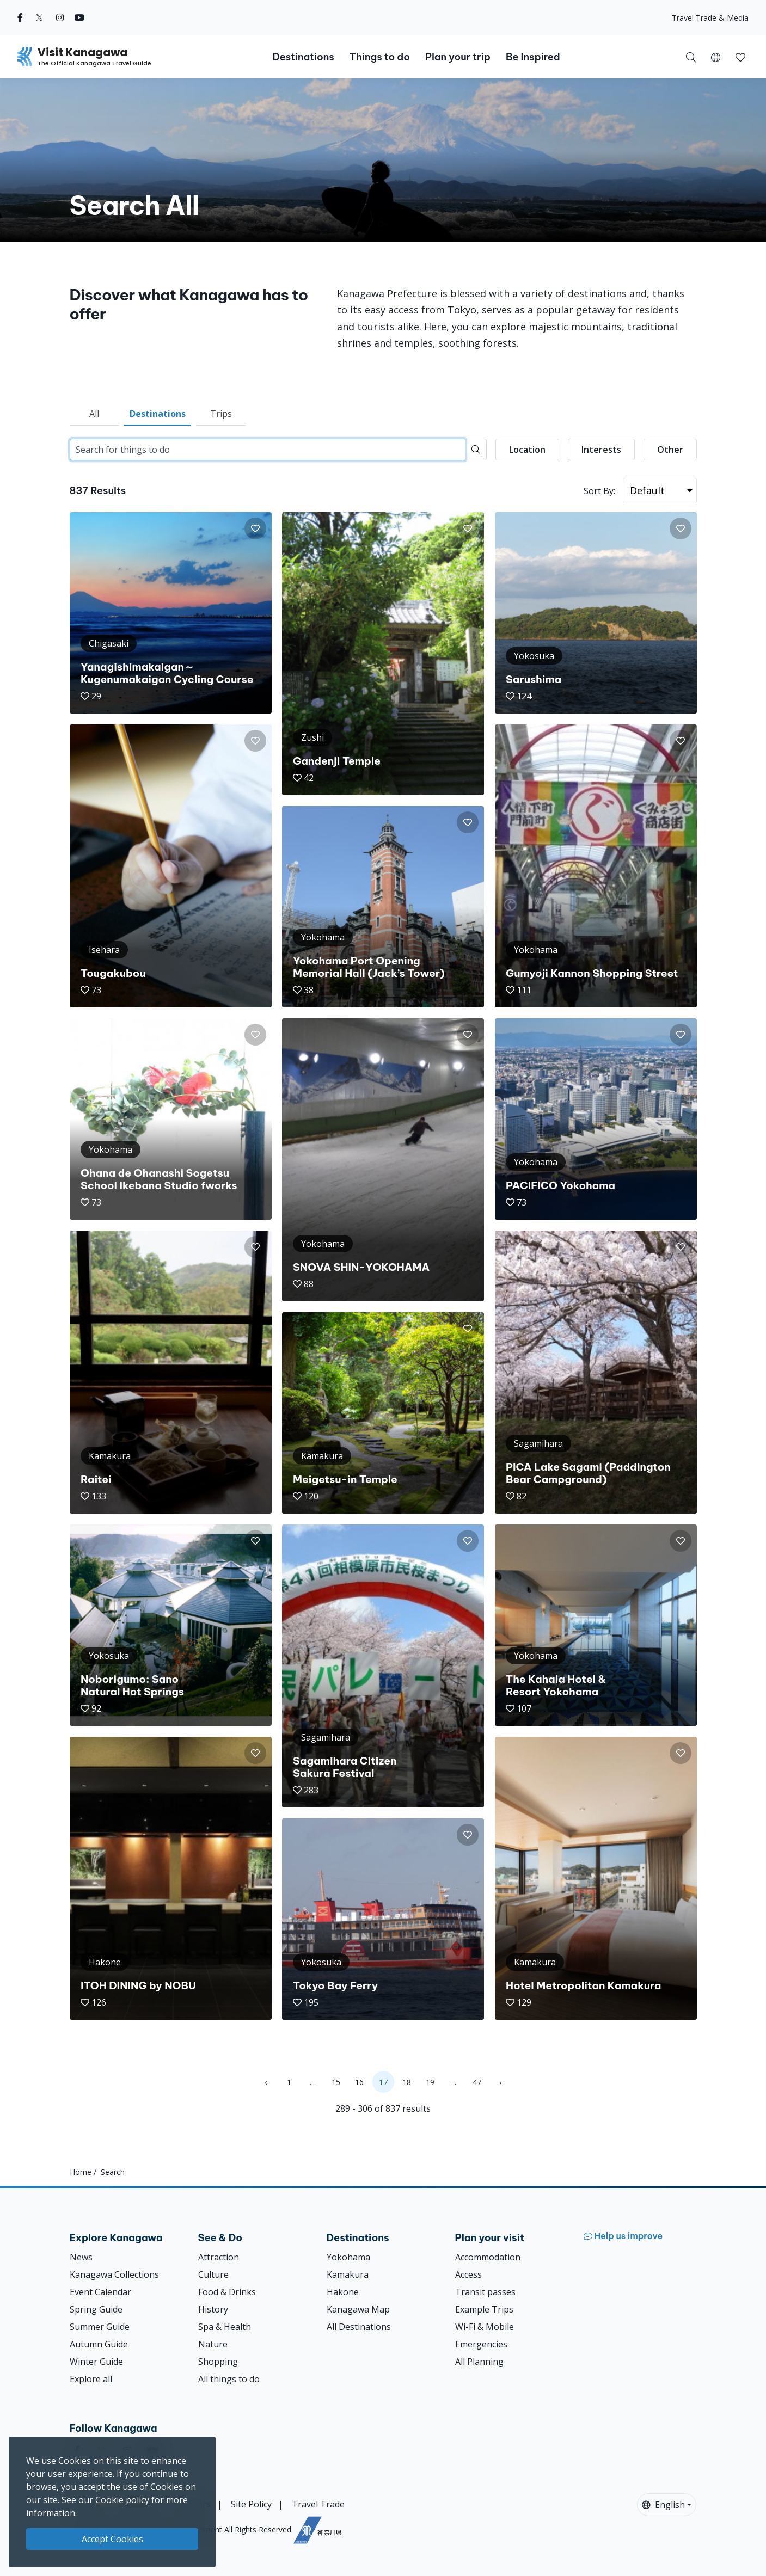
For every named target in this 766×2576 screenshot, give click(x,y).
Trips (221, 414)
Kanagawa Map (358, 2309)
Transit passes (485, 2292)
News (81, 2257)
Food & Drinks (227, 2292)
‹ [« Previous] (266, 2082)
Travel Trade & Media (710, 18)
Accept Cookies (112, 2539)
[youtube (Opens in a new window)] (79, 17)
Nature (213, 2344)
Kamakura (348, 2274)
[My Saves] (740, 56)
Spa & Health (224, 2327)
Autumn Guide (99, 2344)
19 (430, 2082)
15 (336, 2082)
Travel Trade (318, 2504)
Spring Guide (96, 2309)
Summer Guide (100, 2327)
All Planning (479, 2362)
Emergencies (481, 2344)
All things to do (229, 2379)
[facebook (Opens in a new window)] (20, 17)
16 (359, 2082)
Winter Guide (96, 2362)
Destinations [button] (303, 57)
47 (477, 2082)
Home (80, 2172)
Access (468, 2274)
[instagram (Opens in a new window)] (60, 17)
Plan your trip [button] (458, 57)
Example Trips (484, 2309)
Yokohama (348, 2257)
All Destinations (359, 2327)
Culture (213, 2274)
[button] (715, 56)
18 (406, 2082)
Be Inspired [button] (533, 57)
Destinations (158, 414)
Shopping (218, 2362)
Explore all (91, 2379)
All (94, 414)
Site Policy (251, 2504)
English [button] (663, 2505)
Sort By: (599, 491)
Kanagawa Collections (114, 2274)
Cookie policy (122, 2500)
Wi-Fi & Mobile (484, 2327)
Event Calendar (100, 2292)
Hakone (343, 2292)
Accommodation (487, 2257)
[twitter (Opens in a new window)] (39, 17)
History (213, 2309)
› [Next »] (500, 2082)
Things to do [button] (380, 57)
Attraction (218, 2257)
